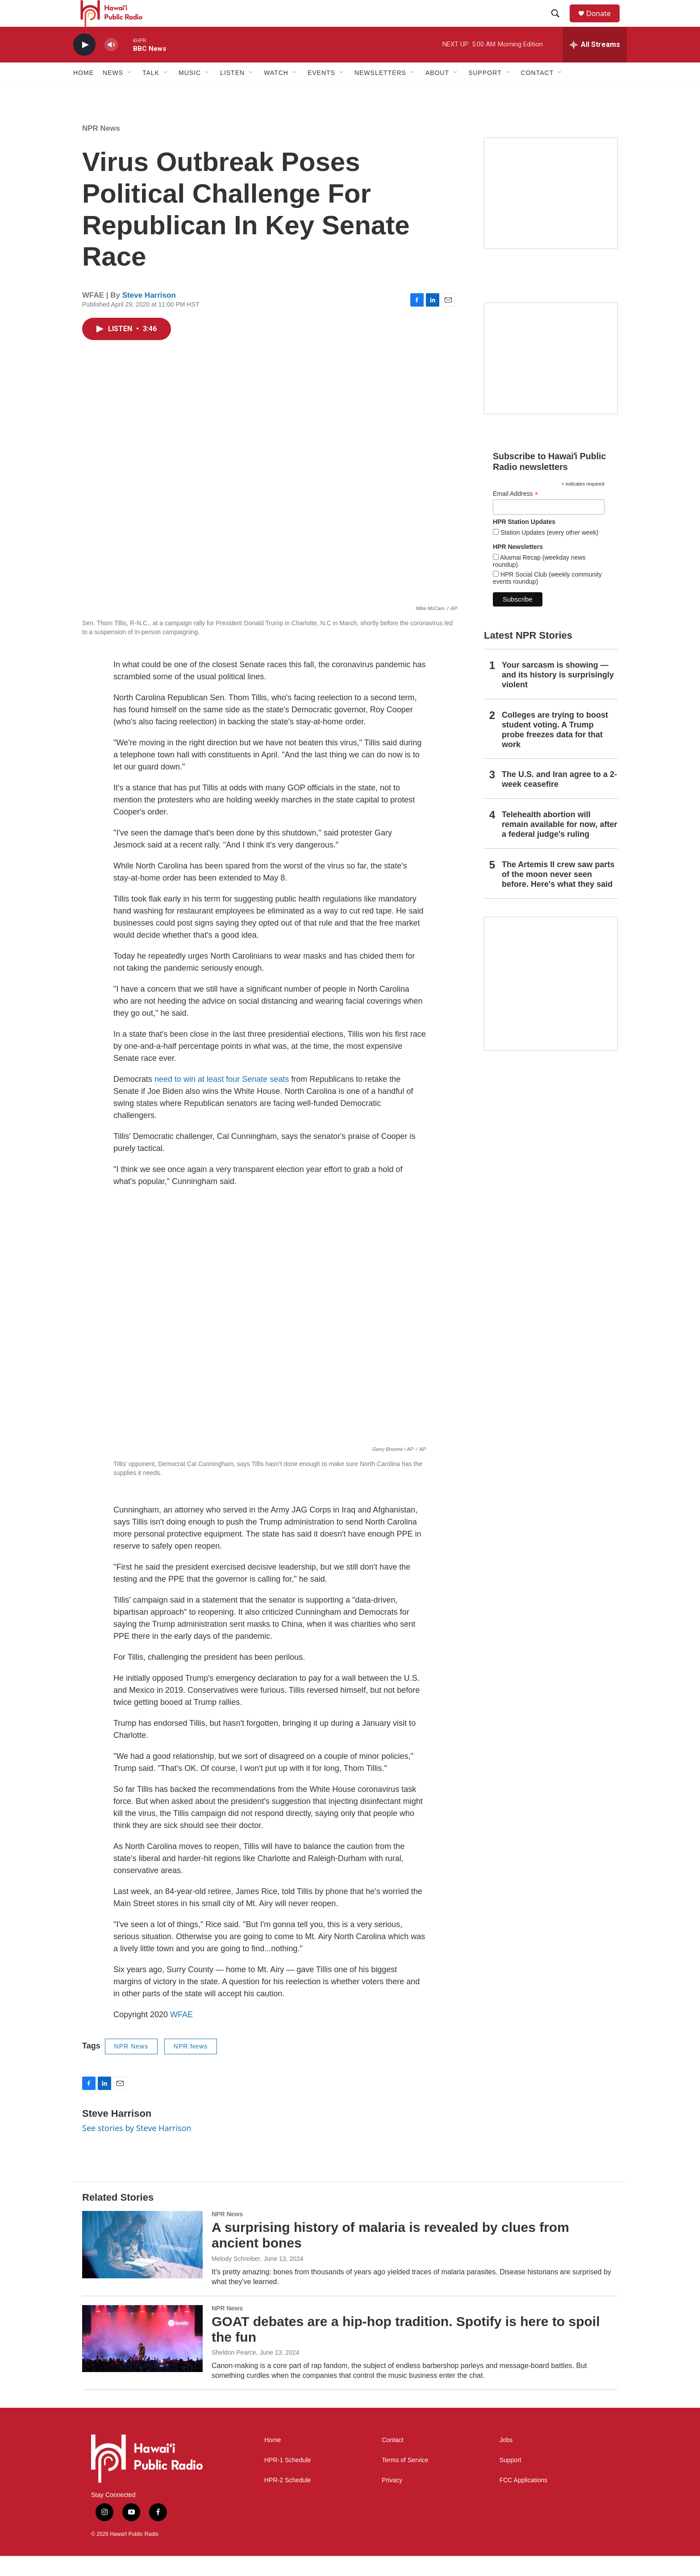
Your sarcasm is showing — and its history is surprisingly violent (558, 695)
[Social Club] (550, 378)
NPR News (101, 148)
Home (83, 92)
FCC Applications (523, 2500)
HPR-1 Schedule (287, 2480)
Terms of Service (405, 2480)
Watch (276, 92)
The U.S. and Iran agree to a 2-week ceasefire (559, 799)
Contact (392, 2460)
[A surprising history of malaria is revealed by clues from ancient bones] (142, 2264)
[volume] (111, 65)
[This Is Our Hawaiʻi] (550, 1003)
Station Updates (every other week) (548, 552)
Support (510, 2480)
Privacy (392, 2500)
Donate (604, 23)
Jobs (506, 2460)
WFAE (181, 2034)
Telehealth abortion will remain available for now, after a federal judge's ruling (559, 844)
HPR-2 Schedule (287, 2500)
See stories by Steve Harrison (137, 2148)
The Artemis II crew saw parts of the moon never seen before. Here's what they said (558, 894)
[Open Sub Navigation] (129, 92)
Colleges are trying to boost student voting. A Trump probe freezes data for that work (555, 750)
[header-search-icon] (559, 24)
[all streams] (595, 65)
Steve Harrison (149, 315)
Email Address (515, 514)
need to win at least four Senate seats (221, 1099)
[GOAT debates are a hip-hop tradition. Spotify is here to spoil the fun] (142, 2358)
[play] (84, 65)
